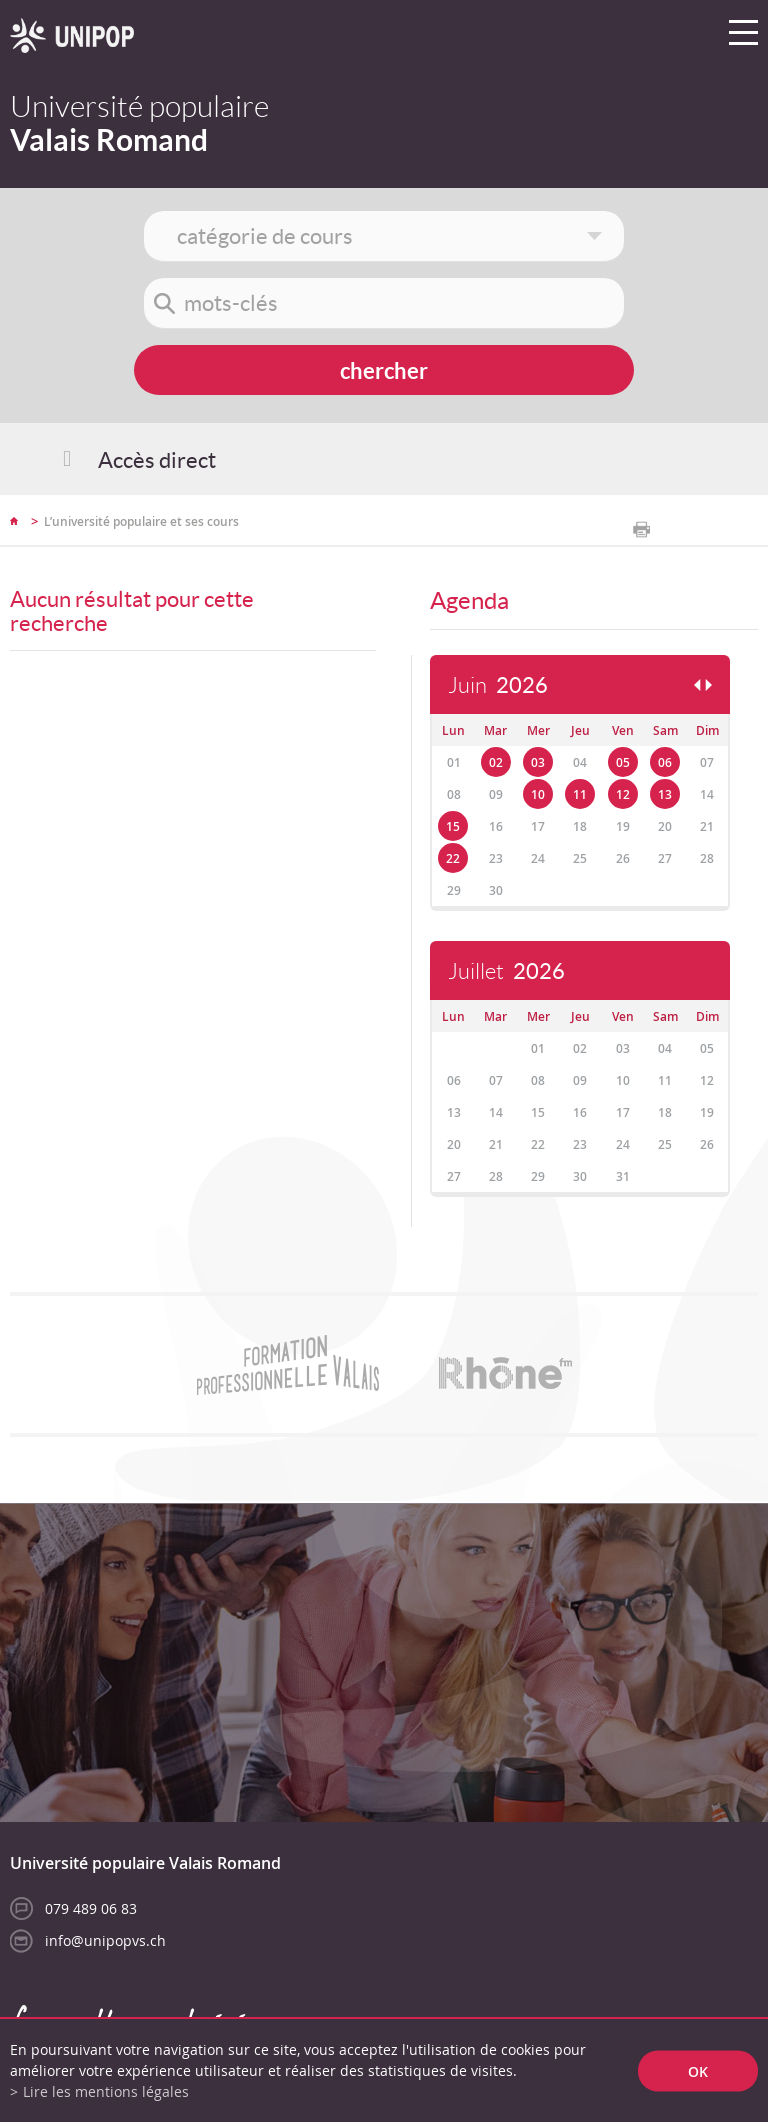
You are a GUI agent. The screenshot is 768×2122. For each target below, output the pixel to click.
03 (538, 762)
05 (623, 762)
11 (580, 794)
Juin (498, 685)
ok (698, 2070)
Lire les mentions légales (106, 2091)
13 (665, 794)
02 (496, 762)
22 (453, 858)
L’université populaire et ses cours (141, 521)
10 (538, 794)
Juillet (506, 971)
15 (453, 826)
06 (665, 762)
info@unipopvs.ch (105, 1940)
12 (623, 794)
